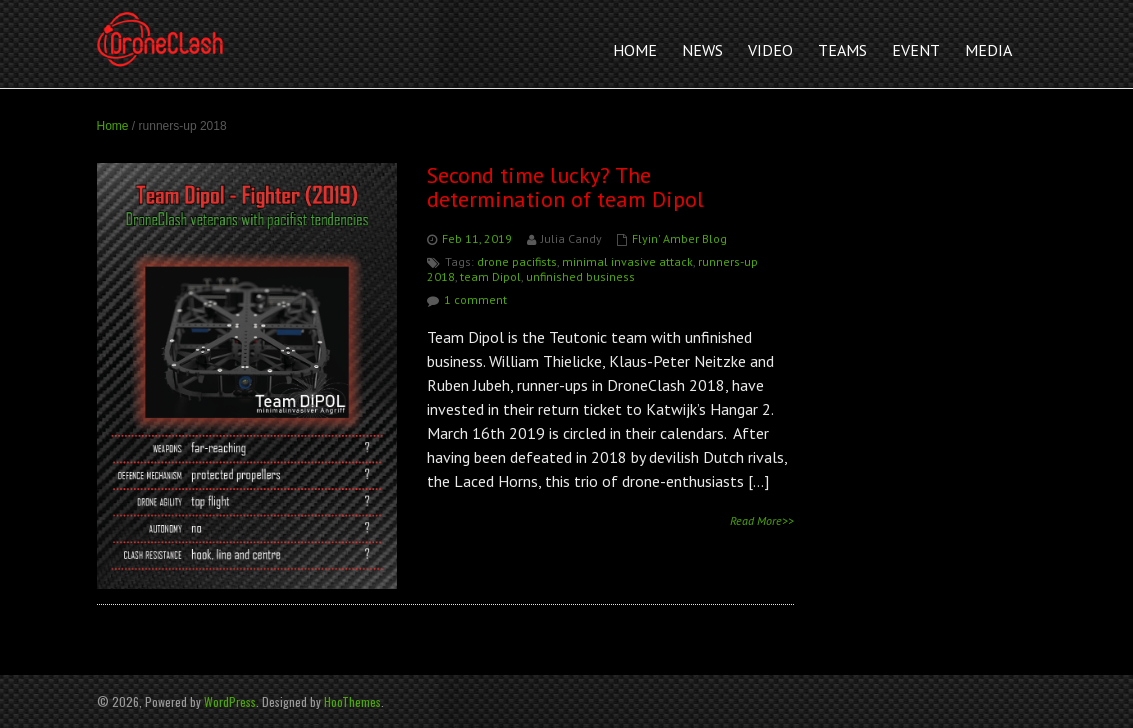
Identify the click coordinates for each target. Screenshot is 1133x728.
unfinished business (580, 276)
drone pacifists (517, 261)
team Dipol (490, 276)
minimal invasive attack (627, 261)
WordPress (230, 701)
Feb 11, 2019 (477, 238)
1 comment (475, 299)
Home (113, 126)
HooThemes (352, 701)
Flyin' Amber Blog (679, 238)
